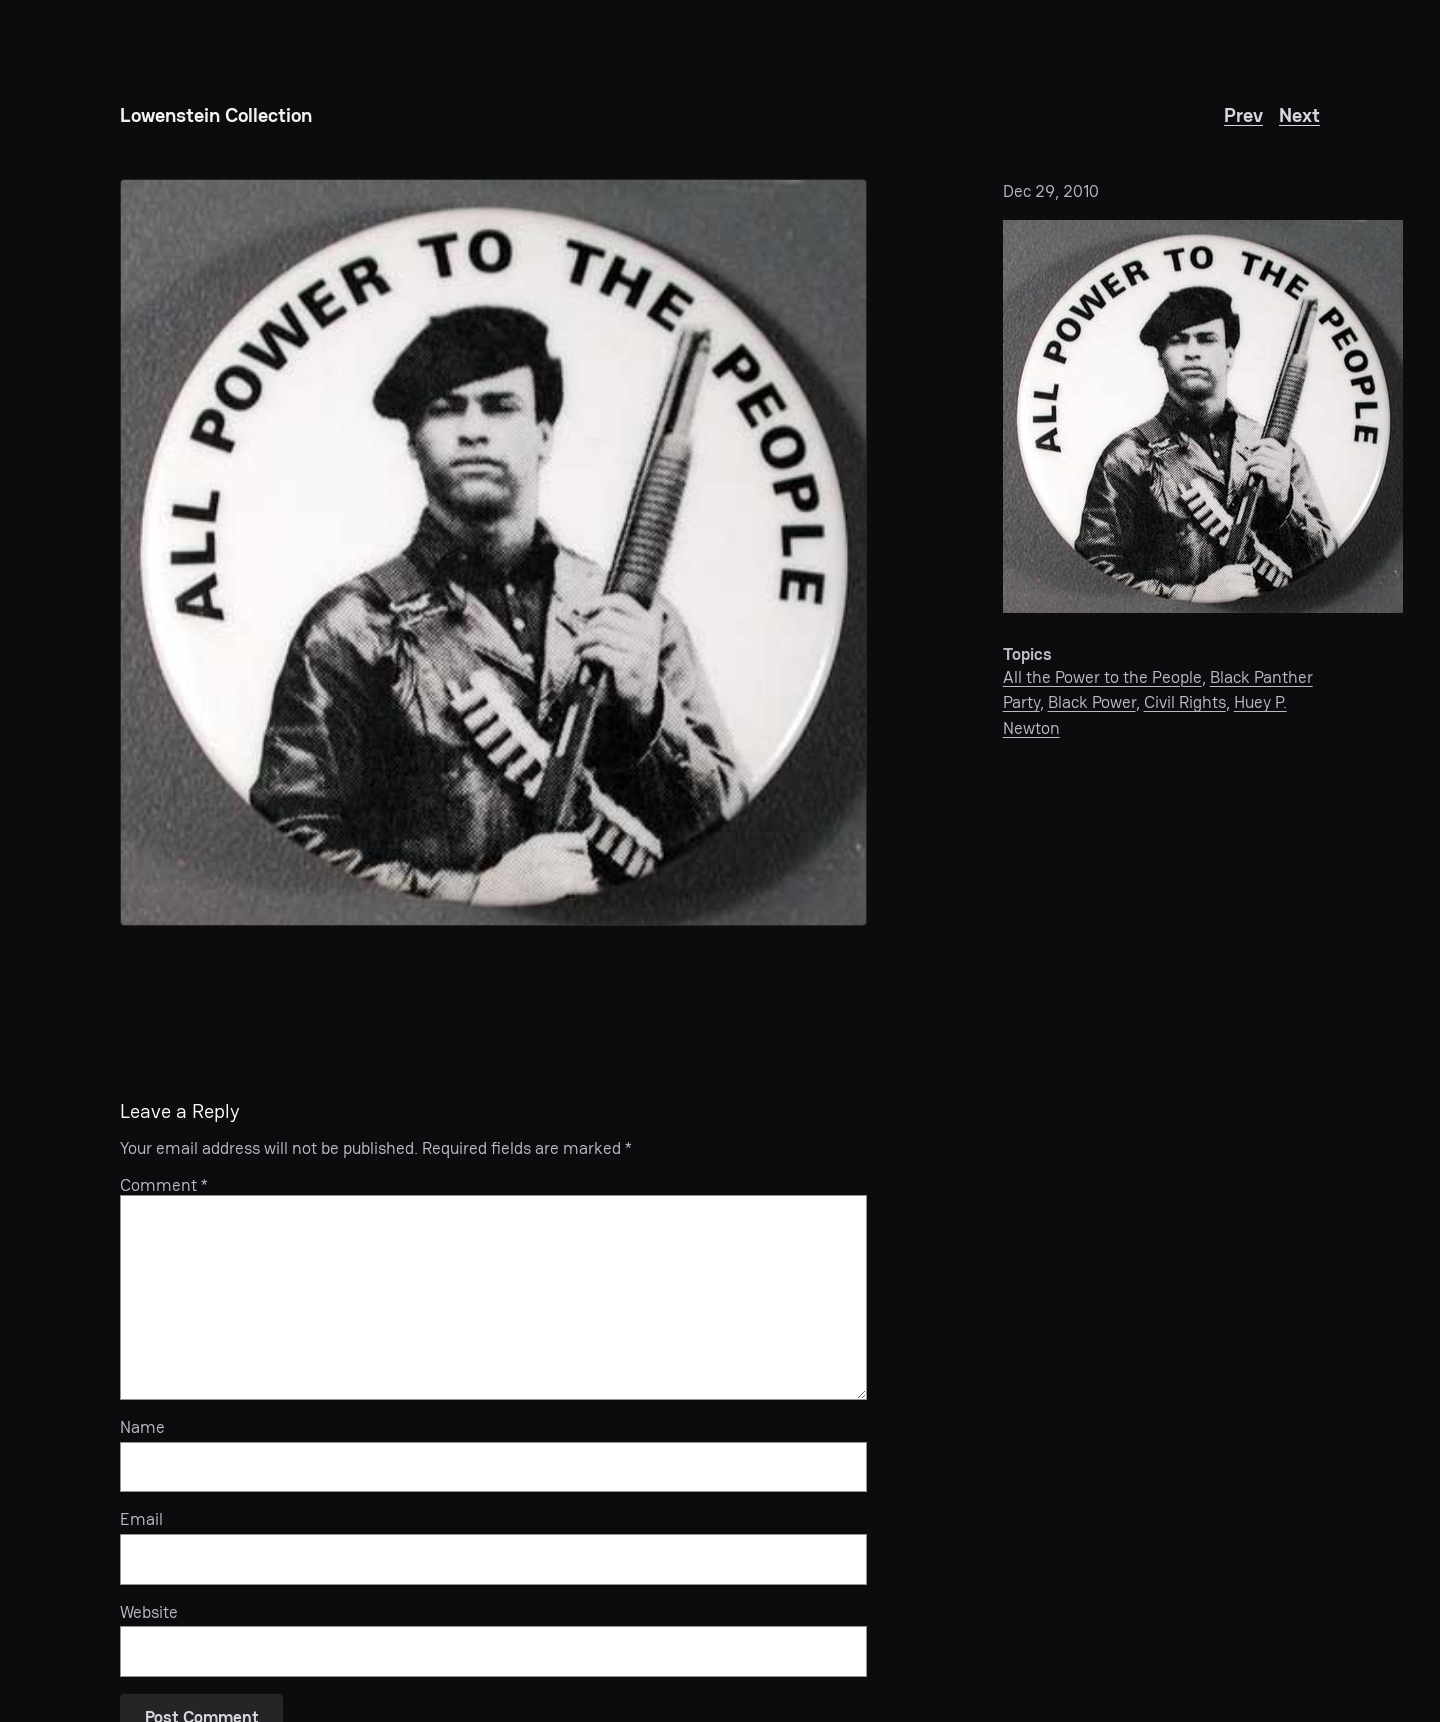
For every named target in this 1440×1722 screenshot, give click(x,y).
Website (149, 1612)
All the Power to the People (1102, 677)
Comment (164, 1185)
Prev (1243, 115)
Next (1299, 115)
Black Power (1092, 702)
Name (142, 1427)
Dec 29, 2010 (1051, 191)
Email (141, 1519)
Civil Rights (1185, 702)
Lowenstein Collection (216, 115)
